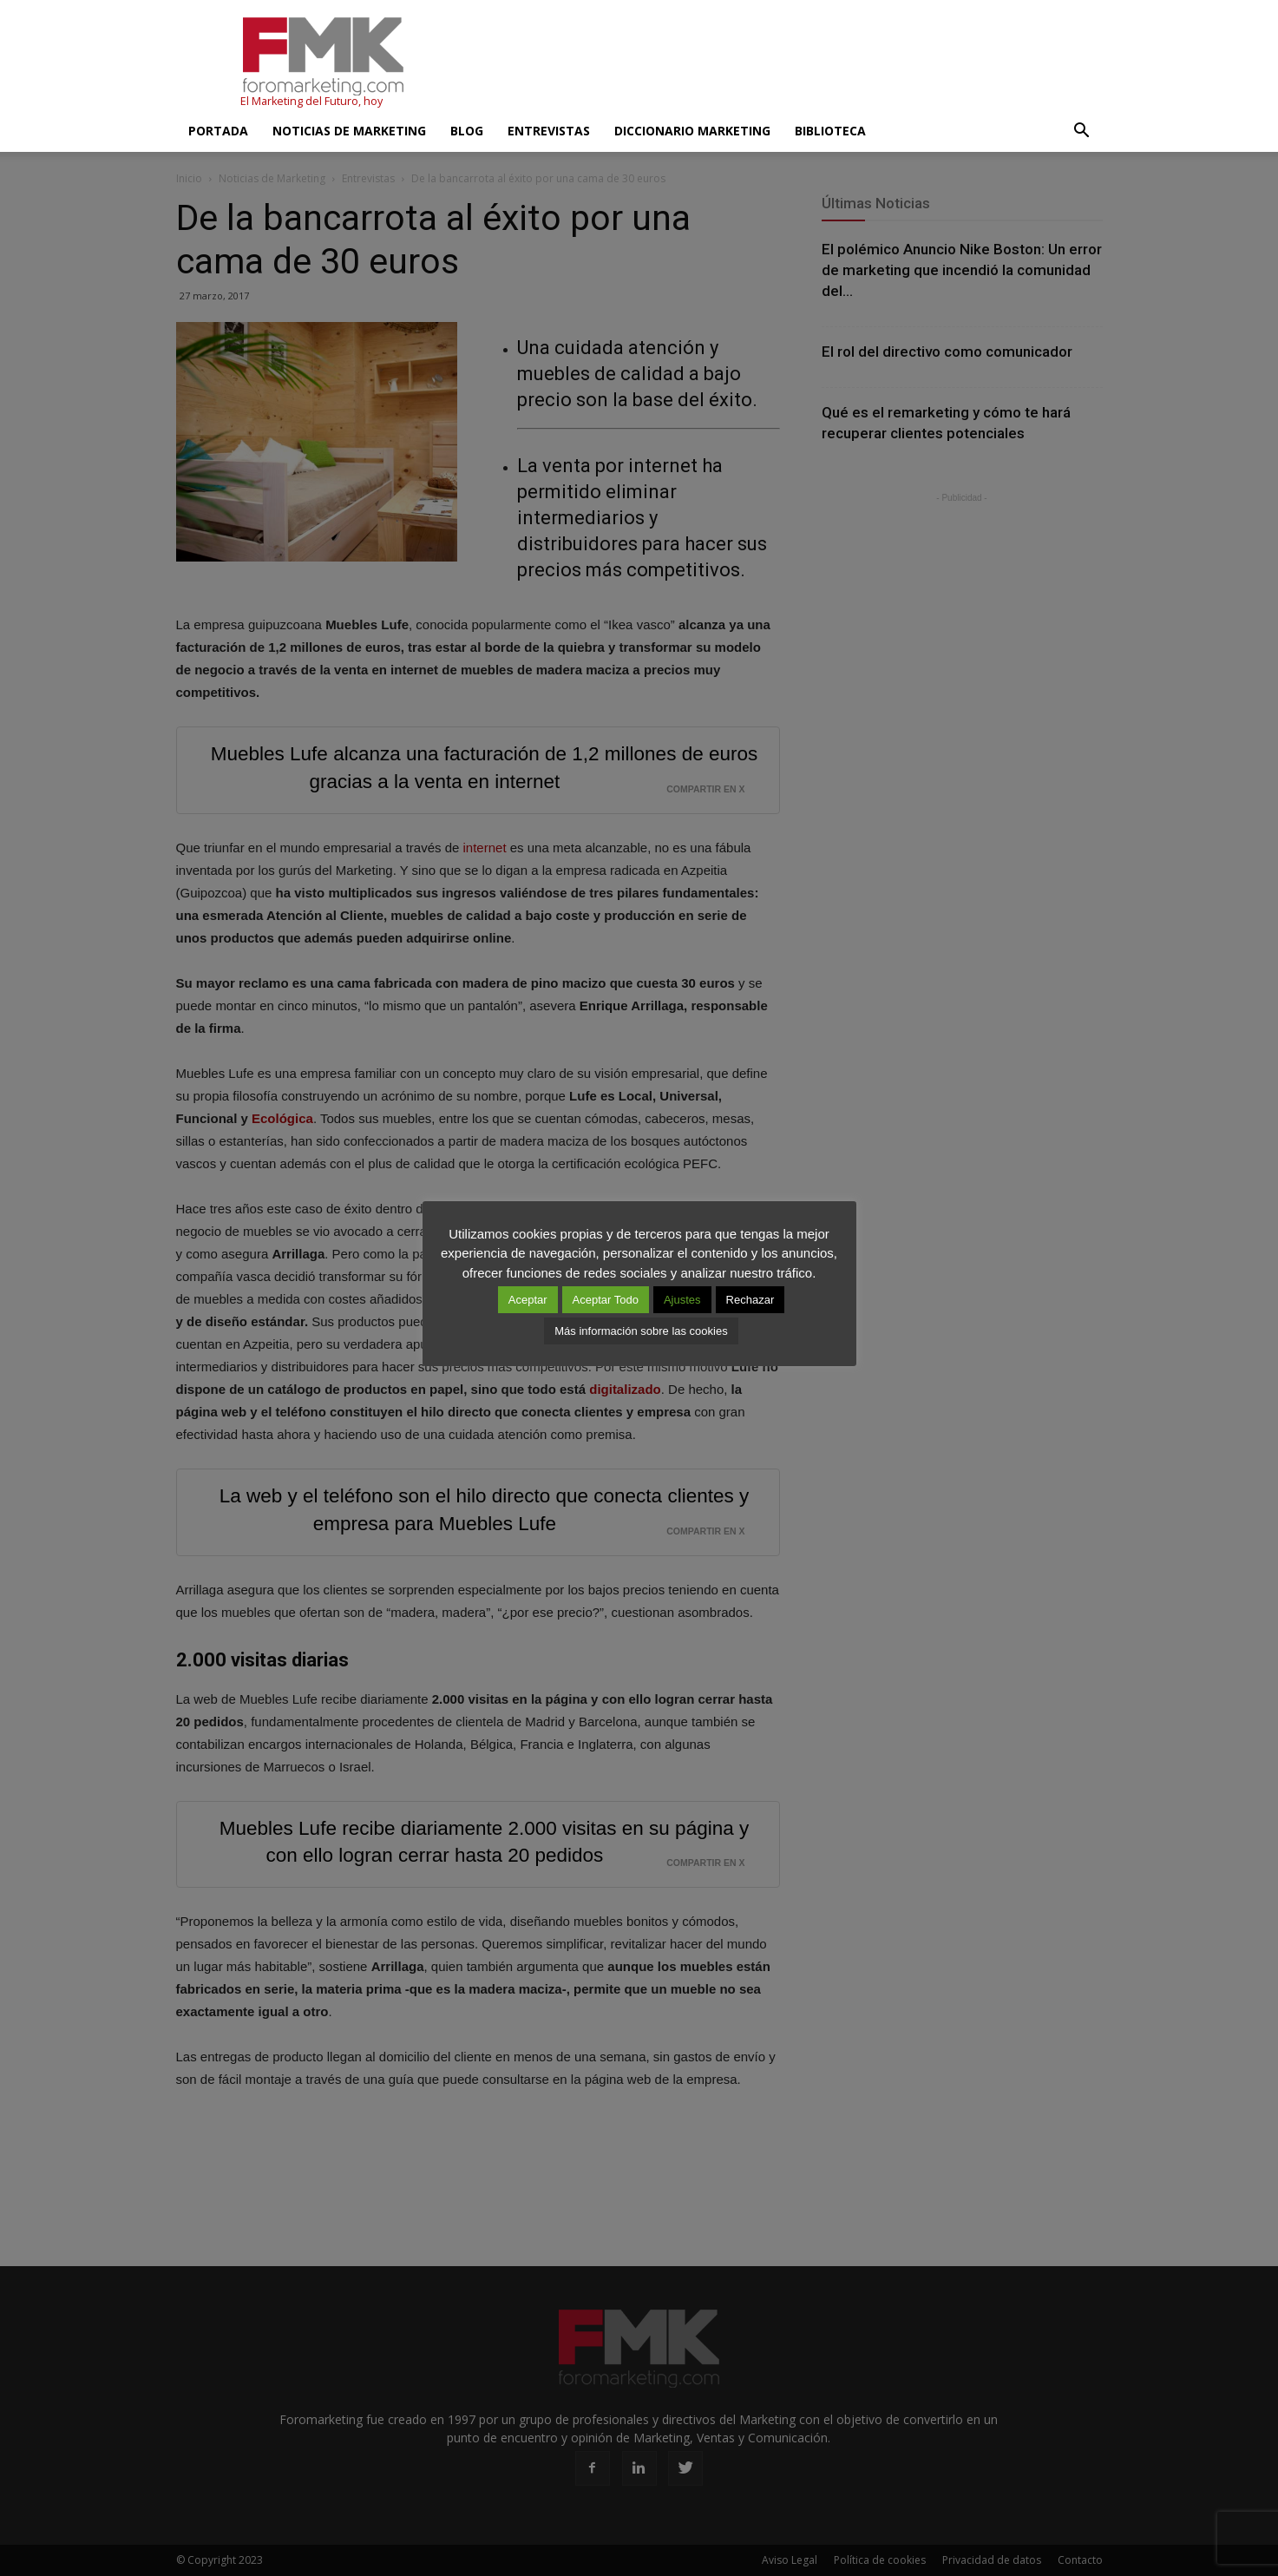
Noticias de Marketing (349, 130)
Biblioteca (830, 130)
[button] (1082, 131)
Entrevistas (549, 130)
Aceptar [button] (527, 1299)
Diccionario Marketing (692, 130)
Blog (466, 130)
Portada (218, 130)
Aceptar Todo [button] (606, 1299)
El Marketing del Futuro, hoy (311, 101)
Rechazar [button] (750, 1299)
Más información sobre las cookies (640, 1330)
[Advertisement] (787, 63)
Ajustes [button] (682, 1299)
